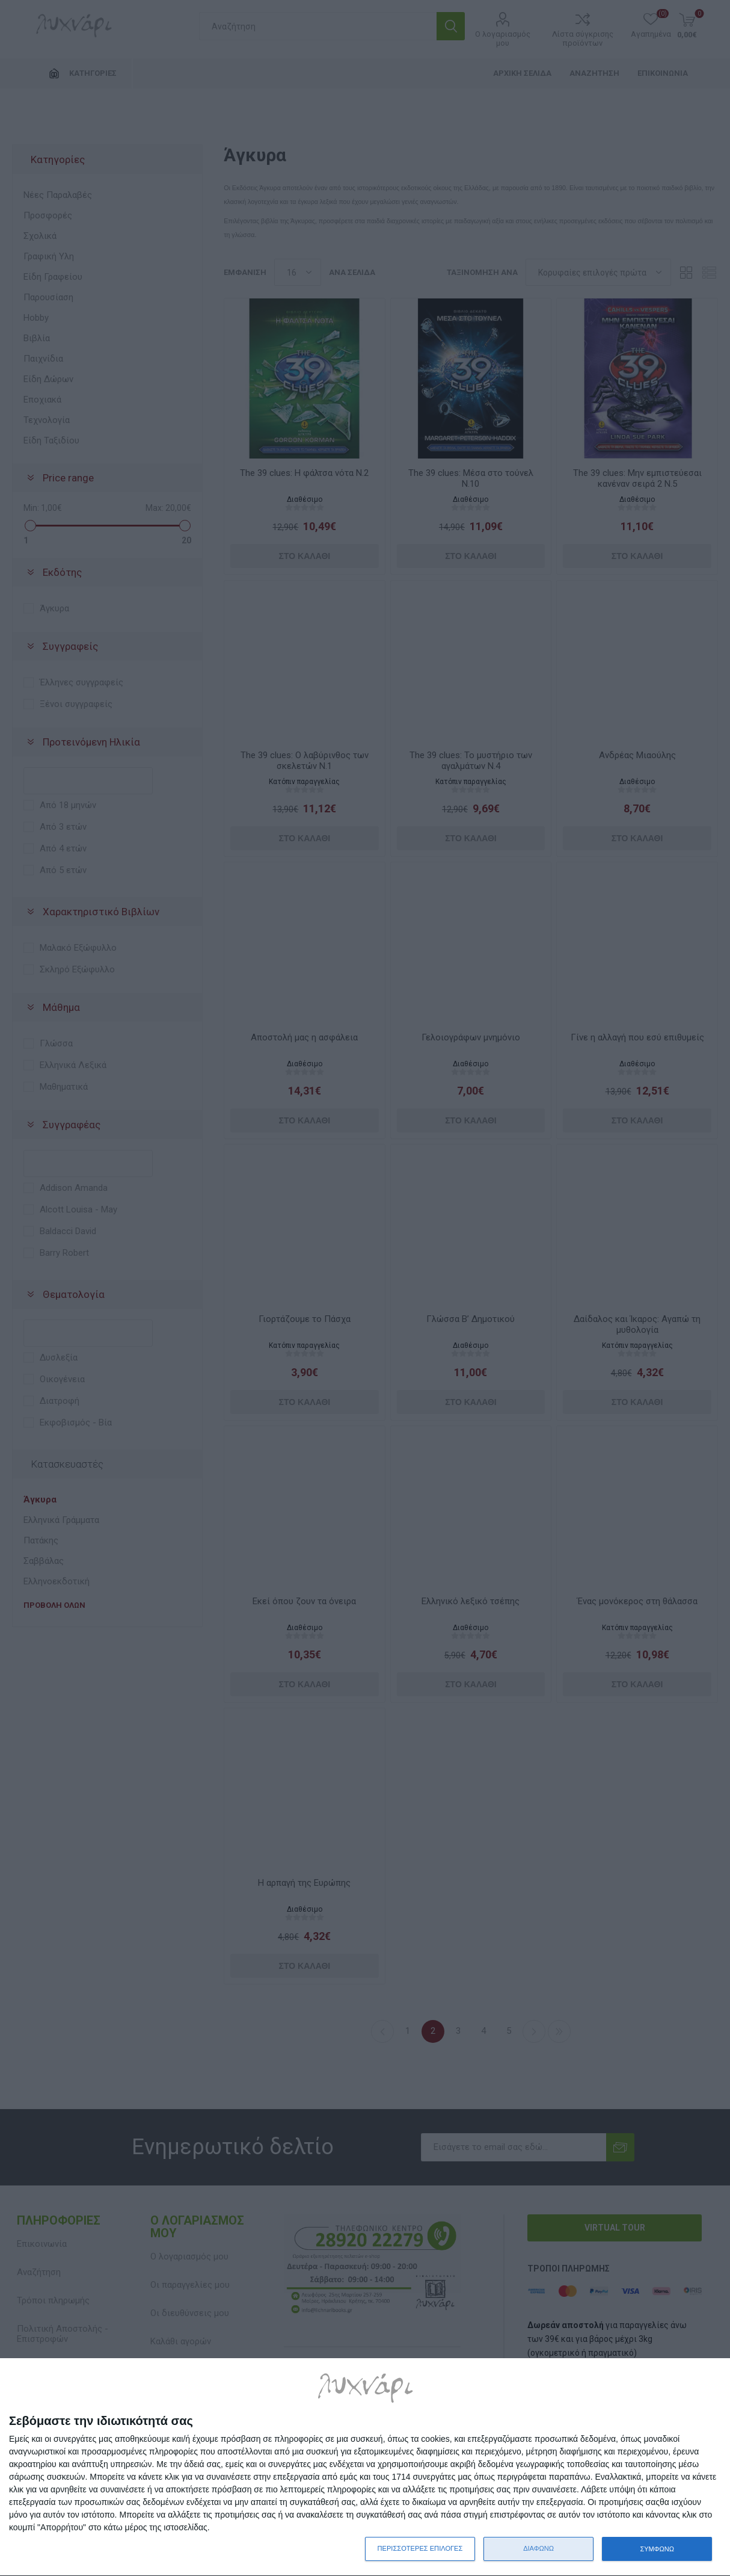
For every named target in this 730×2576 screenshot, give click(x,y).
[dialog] (365, 2467)
